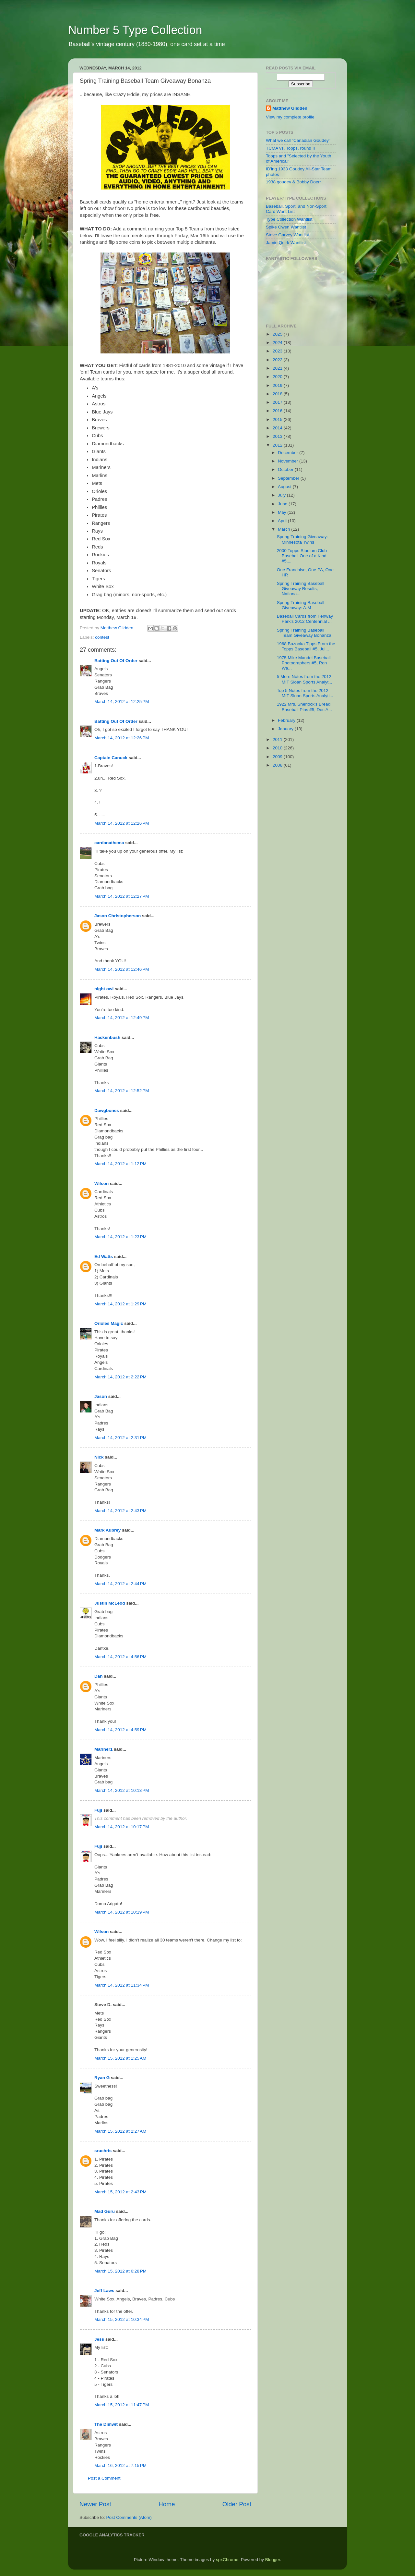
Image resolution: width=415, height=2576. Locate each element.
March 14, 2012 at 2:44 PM (120, 1583)
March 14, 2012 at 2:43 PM (120, 1510)
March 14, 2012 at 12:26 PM (121, 737)
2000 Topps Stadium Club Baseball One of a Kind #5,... (302, 555)
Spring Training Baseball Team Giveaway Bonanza (304, 633)
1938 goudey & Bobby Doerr (293, 181)
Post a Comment (104, 2478)
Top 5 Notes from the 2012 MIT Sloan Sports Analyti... (305, 693)
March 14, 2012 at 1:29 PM (120, 1303)
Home (167, 2504)
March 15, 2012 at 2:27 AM (120, 2131)
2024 (278, 342)
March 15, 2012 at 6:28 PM (120, 2271)
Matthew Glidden (289, 108)
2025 (278, 334)
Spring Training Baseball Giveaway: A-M (300, 605)
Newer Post (95, 2504)
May (282, 512)
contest (102, 637)
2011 (278, 739)
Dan (98, 1676)
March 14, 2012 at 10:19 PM (121, 1912)
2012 (278, 445)
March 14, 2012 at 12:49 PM (121, 1017)
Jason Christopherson (117, 915)
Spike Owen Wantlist (286, 227)
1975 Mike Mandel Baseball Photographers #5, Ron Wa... (304, 663)
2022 (278, 359)
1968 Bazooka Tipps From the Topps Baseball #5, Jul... (306, 646)
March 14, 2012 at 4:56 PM (120, 1656)
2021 (278, 368)
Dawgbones (106, 1110)
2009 (278, 756)
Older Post (236, 2504)
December (288, 452)
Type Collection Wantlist (289, 219)
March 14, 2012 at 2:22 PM (120, 1376)
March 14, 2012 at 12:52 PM (121, 1090)
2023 (278, 351)
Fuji (98, 1810)
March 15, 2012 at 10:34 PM (121, 2319)
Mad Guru (104, 2211)
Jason (100, 1396)
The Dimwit (106, 2424)
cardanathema (109, 842)
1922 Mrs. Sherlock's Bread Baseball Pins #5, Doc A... (304, 707)
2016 (278, 410)
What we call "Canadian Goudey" (298, 140)
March (284, 529)
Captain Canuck (110, 757)
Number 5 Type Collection (135, 30)
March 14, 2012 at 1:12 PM (120, 1163)
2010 (278, 748)
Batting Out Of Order (115, 660)
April (283, 520)
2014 (278, 427)
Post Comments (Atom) (129, 2517)
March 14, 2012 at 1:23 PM (120, 1236)
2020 (278, 376)
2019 (278, 385)
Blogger (272, 2559)
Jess (99, 2339)
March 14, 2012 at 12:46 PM (121, 969)
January (286, 728)
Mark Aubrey (107, 1530)
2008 (278, 765)
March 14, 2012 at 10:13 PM (121, 1790)
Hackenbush (107, 1037)
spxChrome (227, 2559)
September (289, 478)
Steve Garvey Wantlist (287, 234)
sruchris (103, 2150)
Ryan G (102, 2077)
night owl (103, 988)
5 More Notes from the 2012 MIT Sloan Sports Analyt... (304, 679)
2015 (278, 419)
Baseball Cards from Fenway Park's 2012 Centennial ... (305, 619)
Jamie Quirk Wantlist (286, 242)
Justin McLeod (109, 1603)
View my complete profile (290, 117)
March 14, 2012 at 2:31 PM (120, 1437)
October (286, 469)
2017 (278, 402)
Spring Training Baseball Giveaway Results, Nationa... (300, 588)
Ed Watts (103, 1256)
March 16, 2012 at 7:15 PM (120, 2465)
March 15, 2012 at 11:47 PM (121, 2404)
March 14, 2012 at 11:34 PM (121, 1985)
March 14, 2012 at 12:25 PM (121, 701)
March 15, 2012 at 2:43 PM (120, 2191)
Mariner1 (103, 1749)
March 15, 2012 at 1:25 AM (120, 2058)
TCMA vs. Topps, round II (290, 148)
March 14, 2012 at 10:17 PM (121, 1826)
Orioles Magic (108, 1323)
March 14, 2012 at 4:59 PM (120, 1729)
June (283, 503)
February (287, 720)
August (285, 486)
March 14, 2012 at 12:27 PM (121, 896)
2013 (278, 436)
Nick (99, 1457)
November (288, 461)
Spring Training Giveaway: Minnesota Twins (302, 539)
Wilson (101, 1183)
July (282, 495)
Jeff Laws (104, 2290)
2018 (278, 393)
